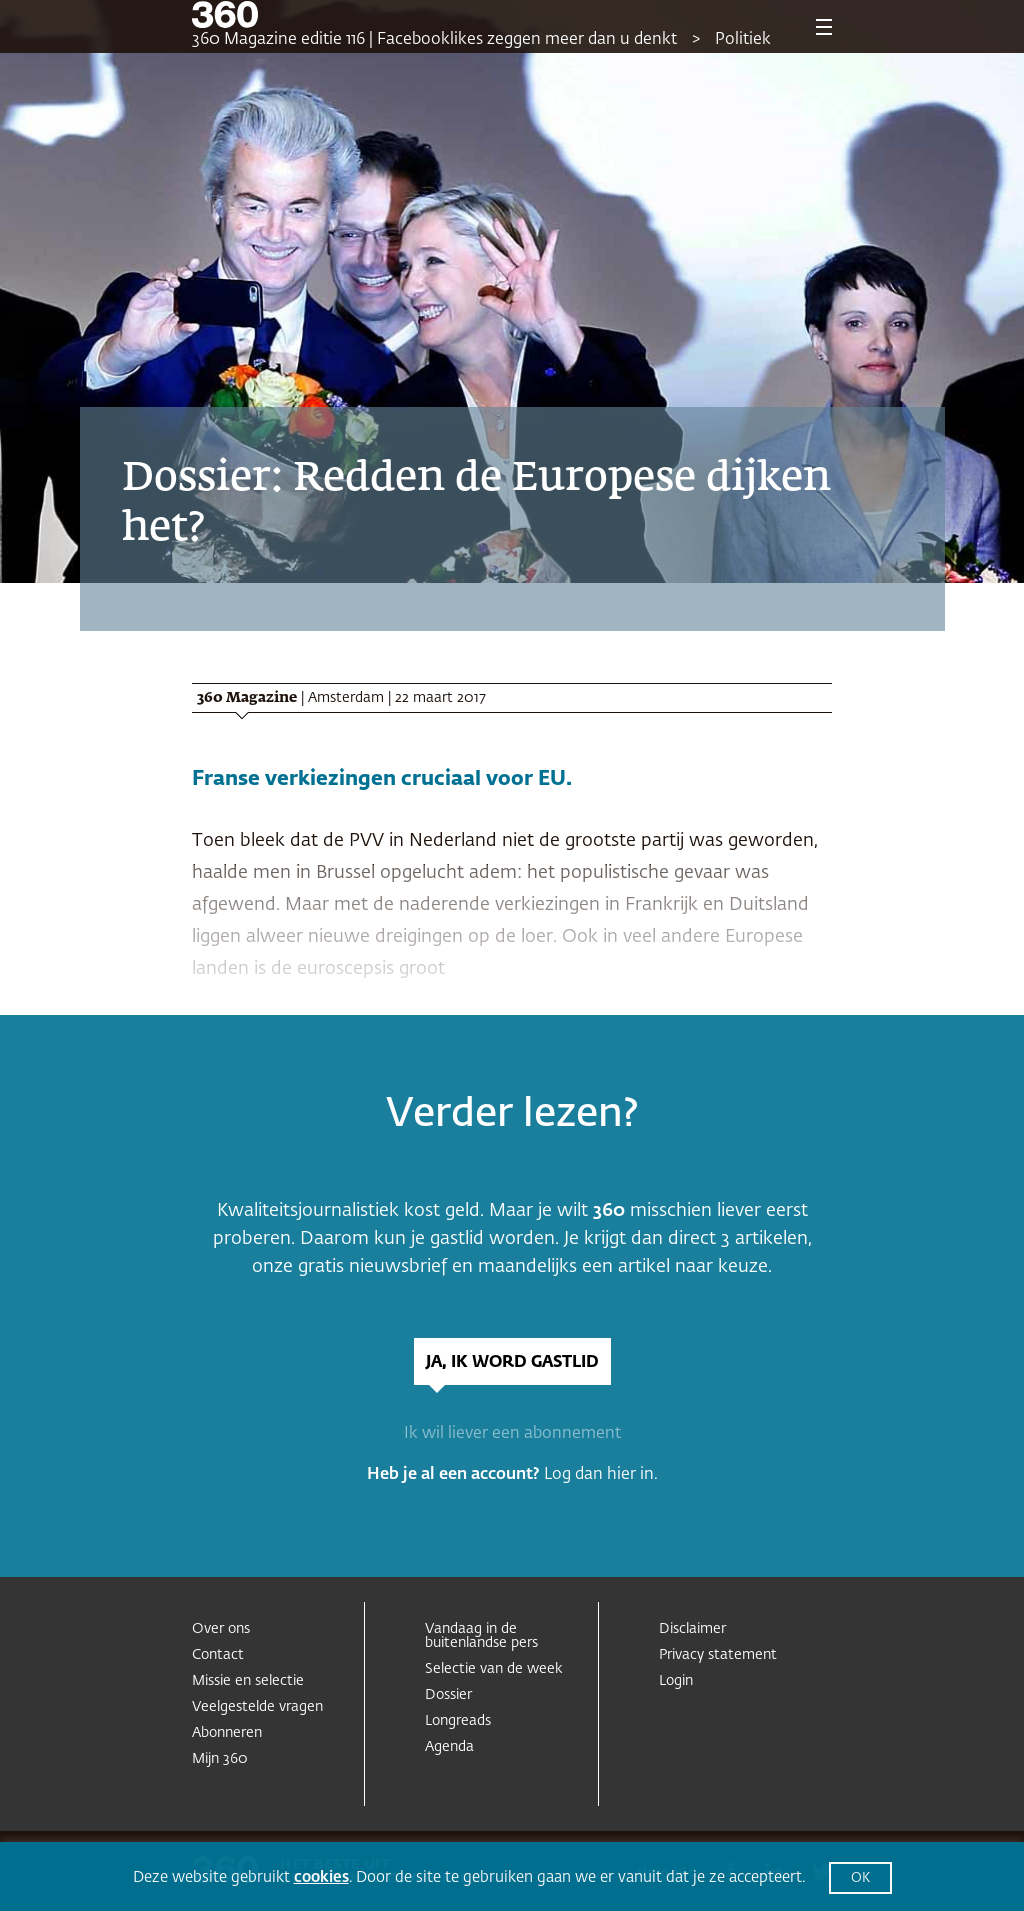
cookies (321, 1877)
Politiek (743, 40)
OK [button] (860, 1878)
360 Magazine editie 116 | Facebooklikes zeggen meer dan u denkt (434, 40)
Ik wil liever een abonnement (512, 1434)
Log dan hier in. (601, 1475)
